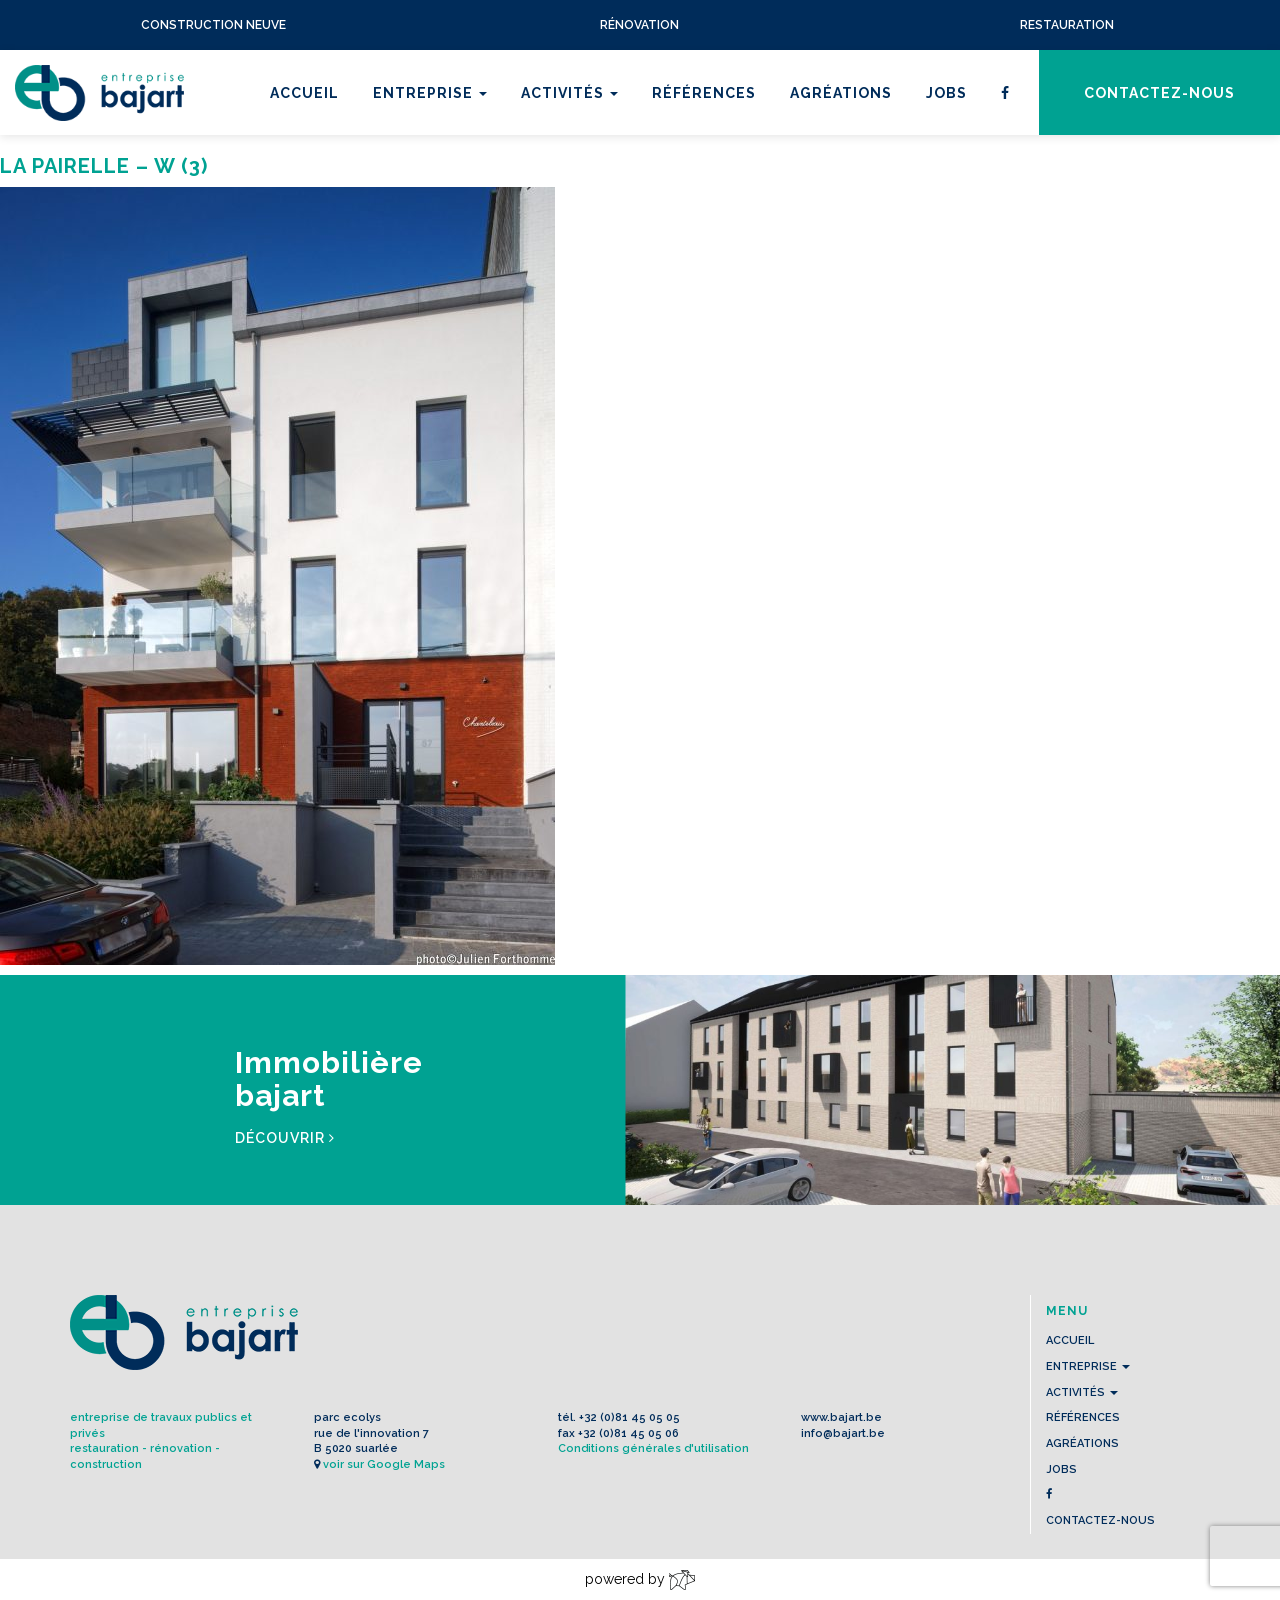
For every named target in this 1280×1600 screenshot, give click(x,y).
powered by (640, 1580)
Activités (569, 93)
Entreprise (430, 93)
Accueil (304, 93)
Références (704, 93)
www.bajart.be (841, 1417)
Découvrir (285, 1138)
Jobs (946, 93)
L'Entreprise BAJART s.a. (99, 93)
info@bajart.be (843, 1433)
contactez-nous (1159, 93)
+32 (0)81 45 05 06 (628, 1433)
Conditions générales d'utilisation (653, 1448)
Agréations (841, 93)
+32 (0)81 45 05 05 (629, 1417)
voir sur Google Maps (384, 1464)
